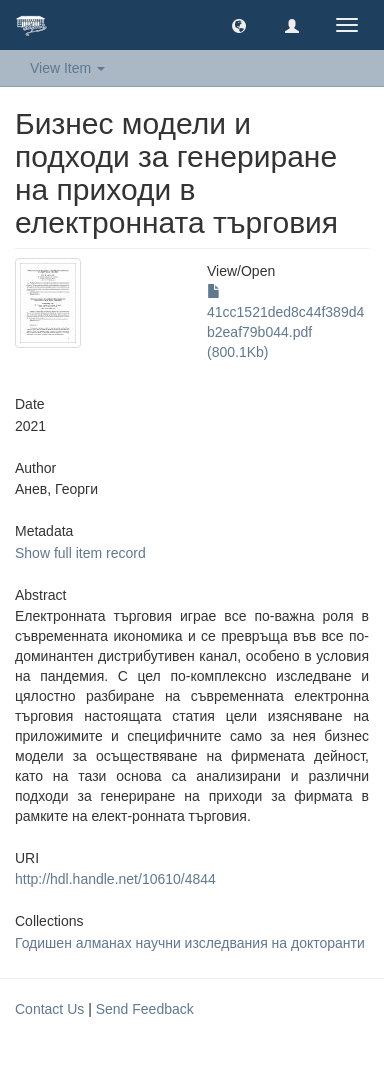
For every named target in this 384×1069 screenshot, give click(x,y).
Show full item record (80, 553)
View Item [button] (67, 68)
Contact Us (49, 1009)
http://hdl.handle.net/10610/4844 (115, 879)
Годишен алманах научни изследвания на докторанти (190, 943)
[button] (239, 25)
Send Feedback (145, 1009)
